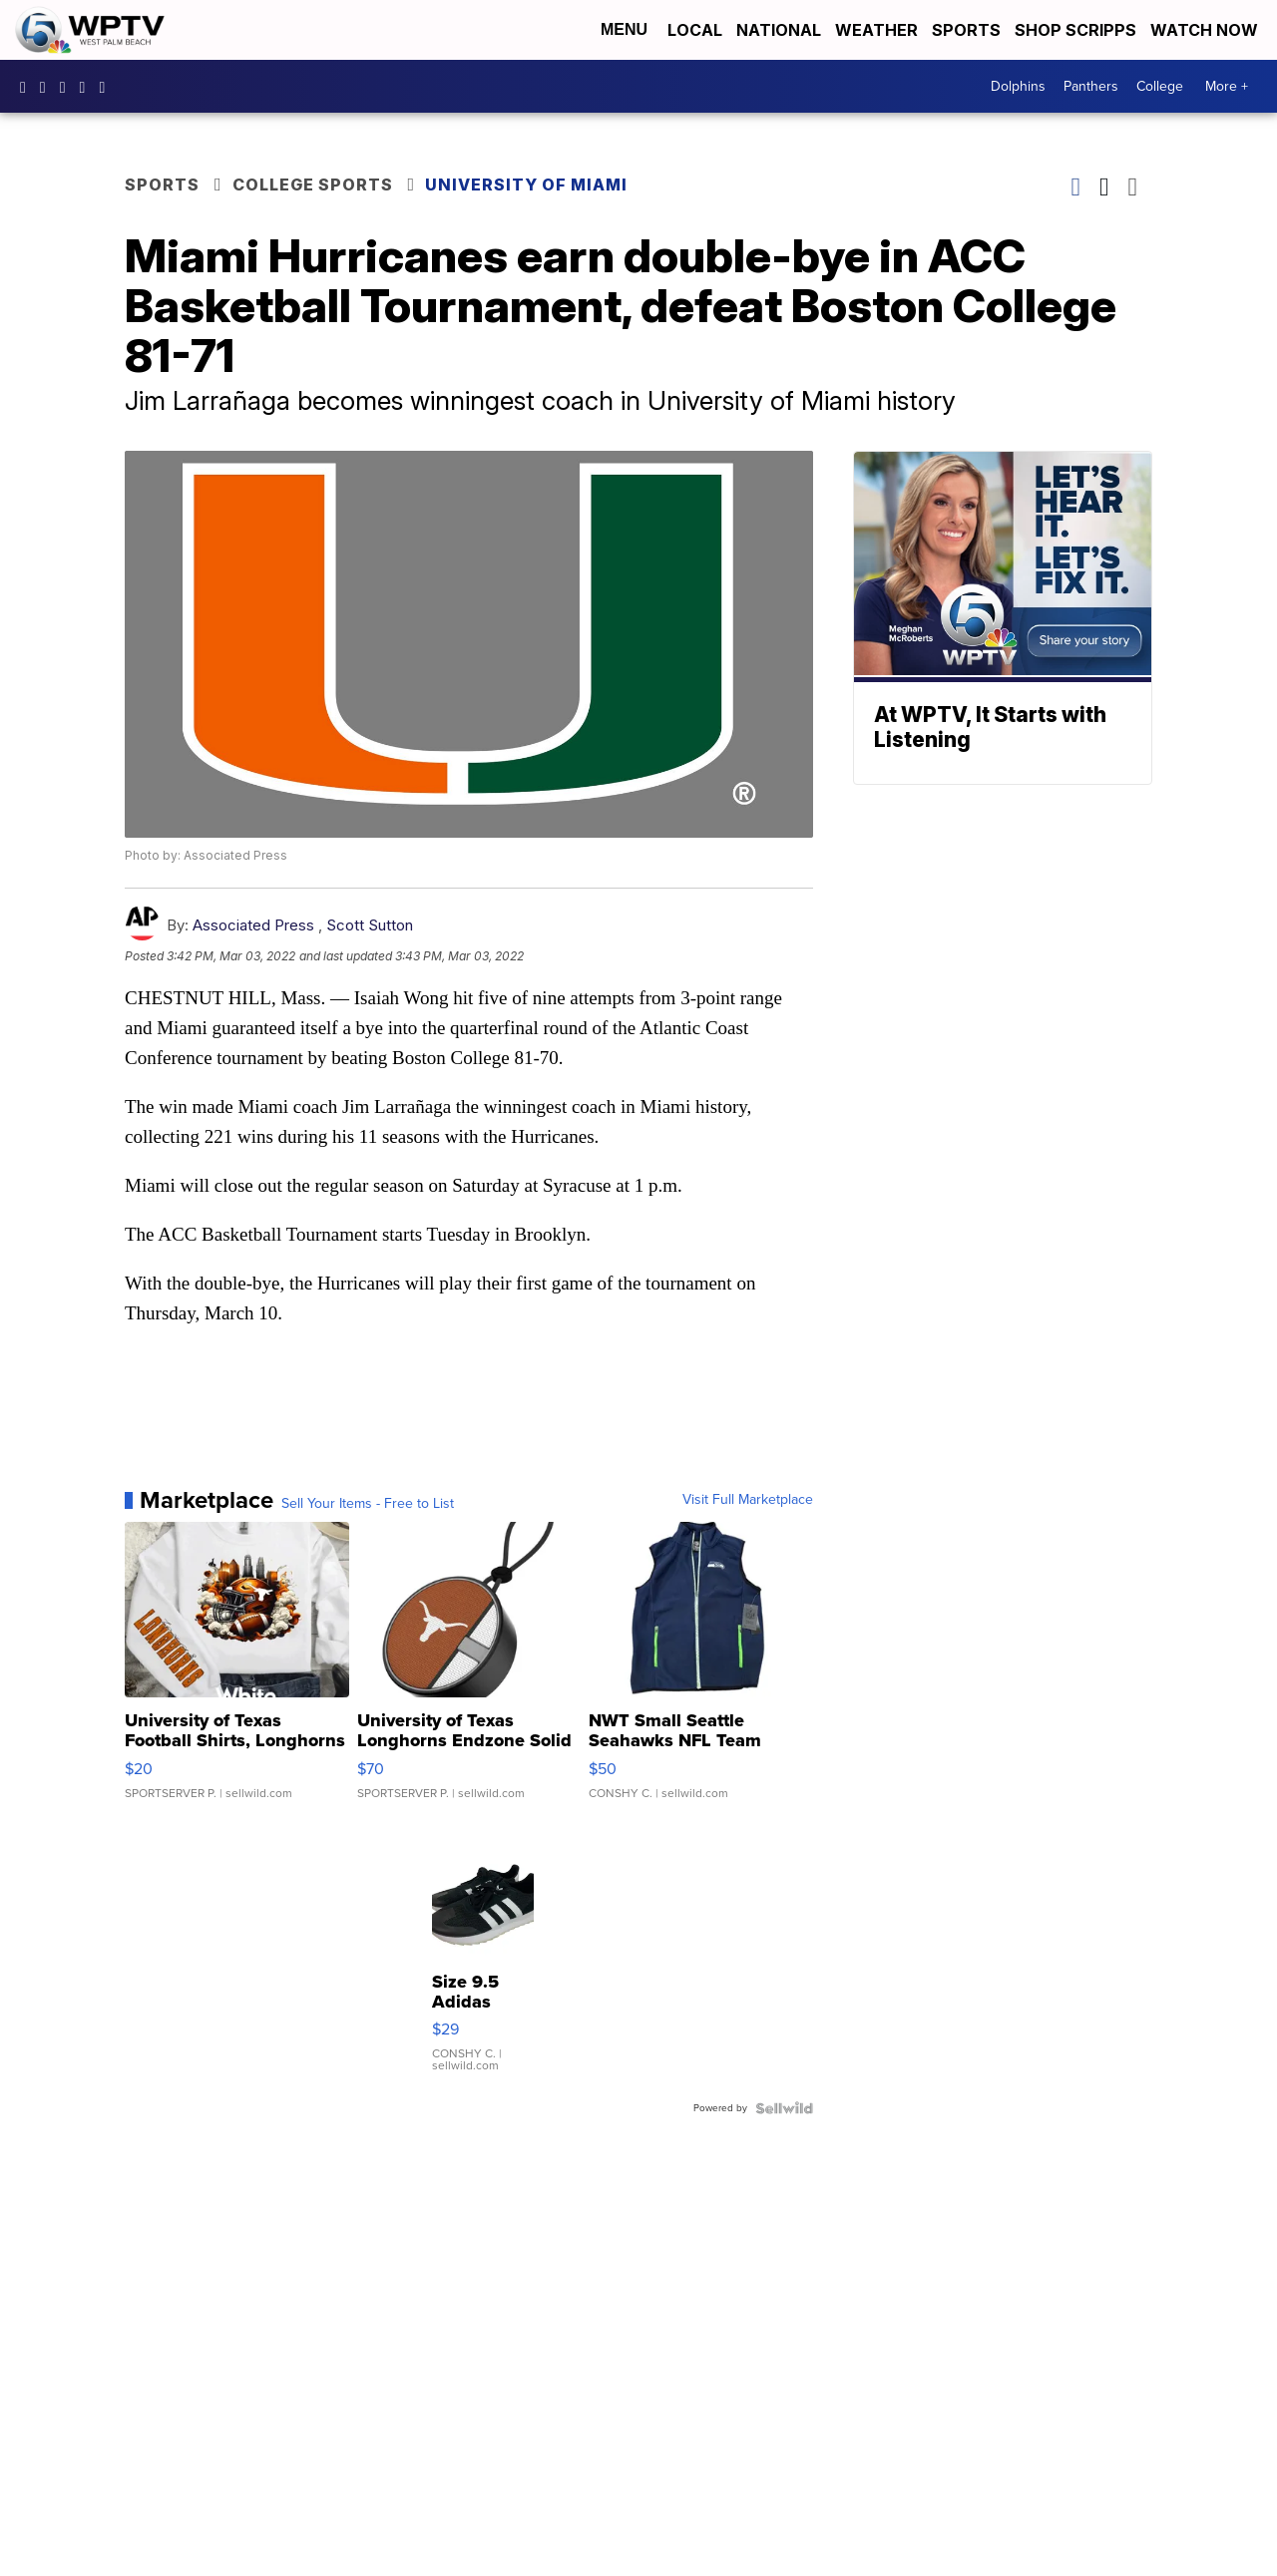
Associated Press (253, 925)
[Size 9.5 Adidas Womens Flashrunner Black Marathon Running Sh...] (483, 1955)
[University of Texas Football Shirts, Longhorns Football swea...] (237, 1670)
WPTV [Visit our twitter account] (68, 87)
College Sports (312, 184)
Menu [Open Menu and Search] (624, 29)
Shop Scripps (1075, 30)
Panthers (1091, 86)
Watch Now (1206, 30)
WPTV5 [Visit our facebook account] (28, 87)
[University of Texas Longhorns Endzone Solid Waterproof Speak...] (469, 1670)
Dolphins (1018, 86)
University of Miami (526, 184)
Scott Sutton (369, 925)
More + (1226, 86)
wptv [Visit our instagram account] (48, 87)
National (778, 30)
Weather (876, 30)
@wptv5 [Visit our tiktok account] (107, 87)
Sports (966, 30)
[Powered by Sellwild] (784, 2108)
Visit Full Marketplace (747, 1500)
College (1159, 86)
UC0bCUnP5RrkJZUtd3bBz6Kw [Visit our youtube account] (88, 87)
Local (694, 30)
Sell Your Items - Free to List (367, 1504)
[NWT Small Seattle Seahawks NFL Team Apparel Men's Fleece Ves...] (701, 1670)
